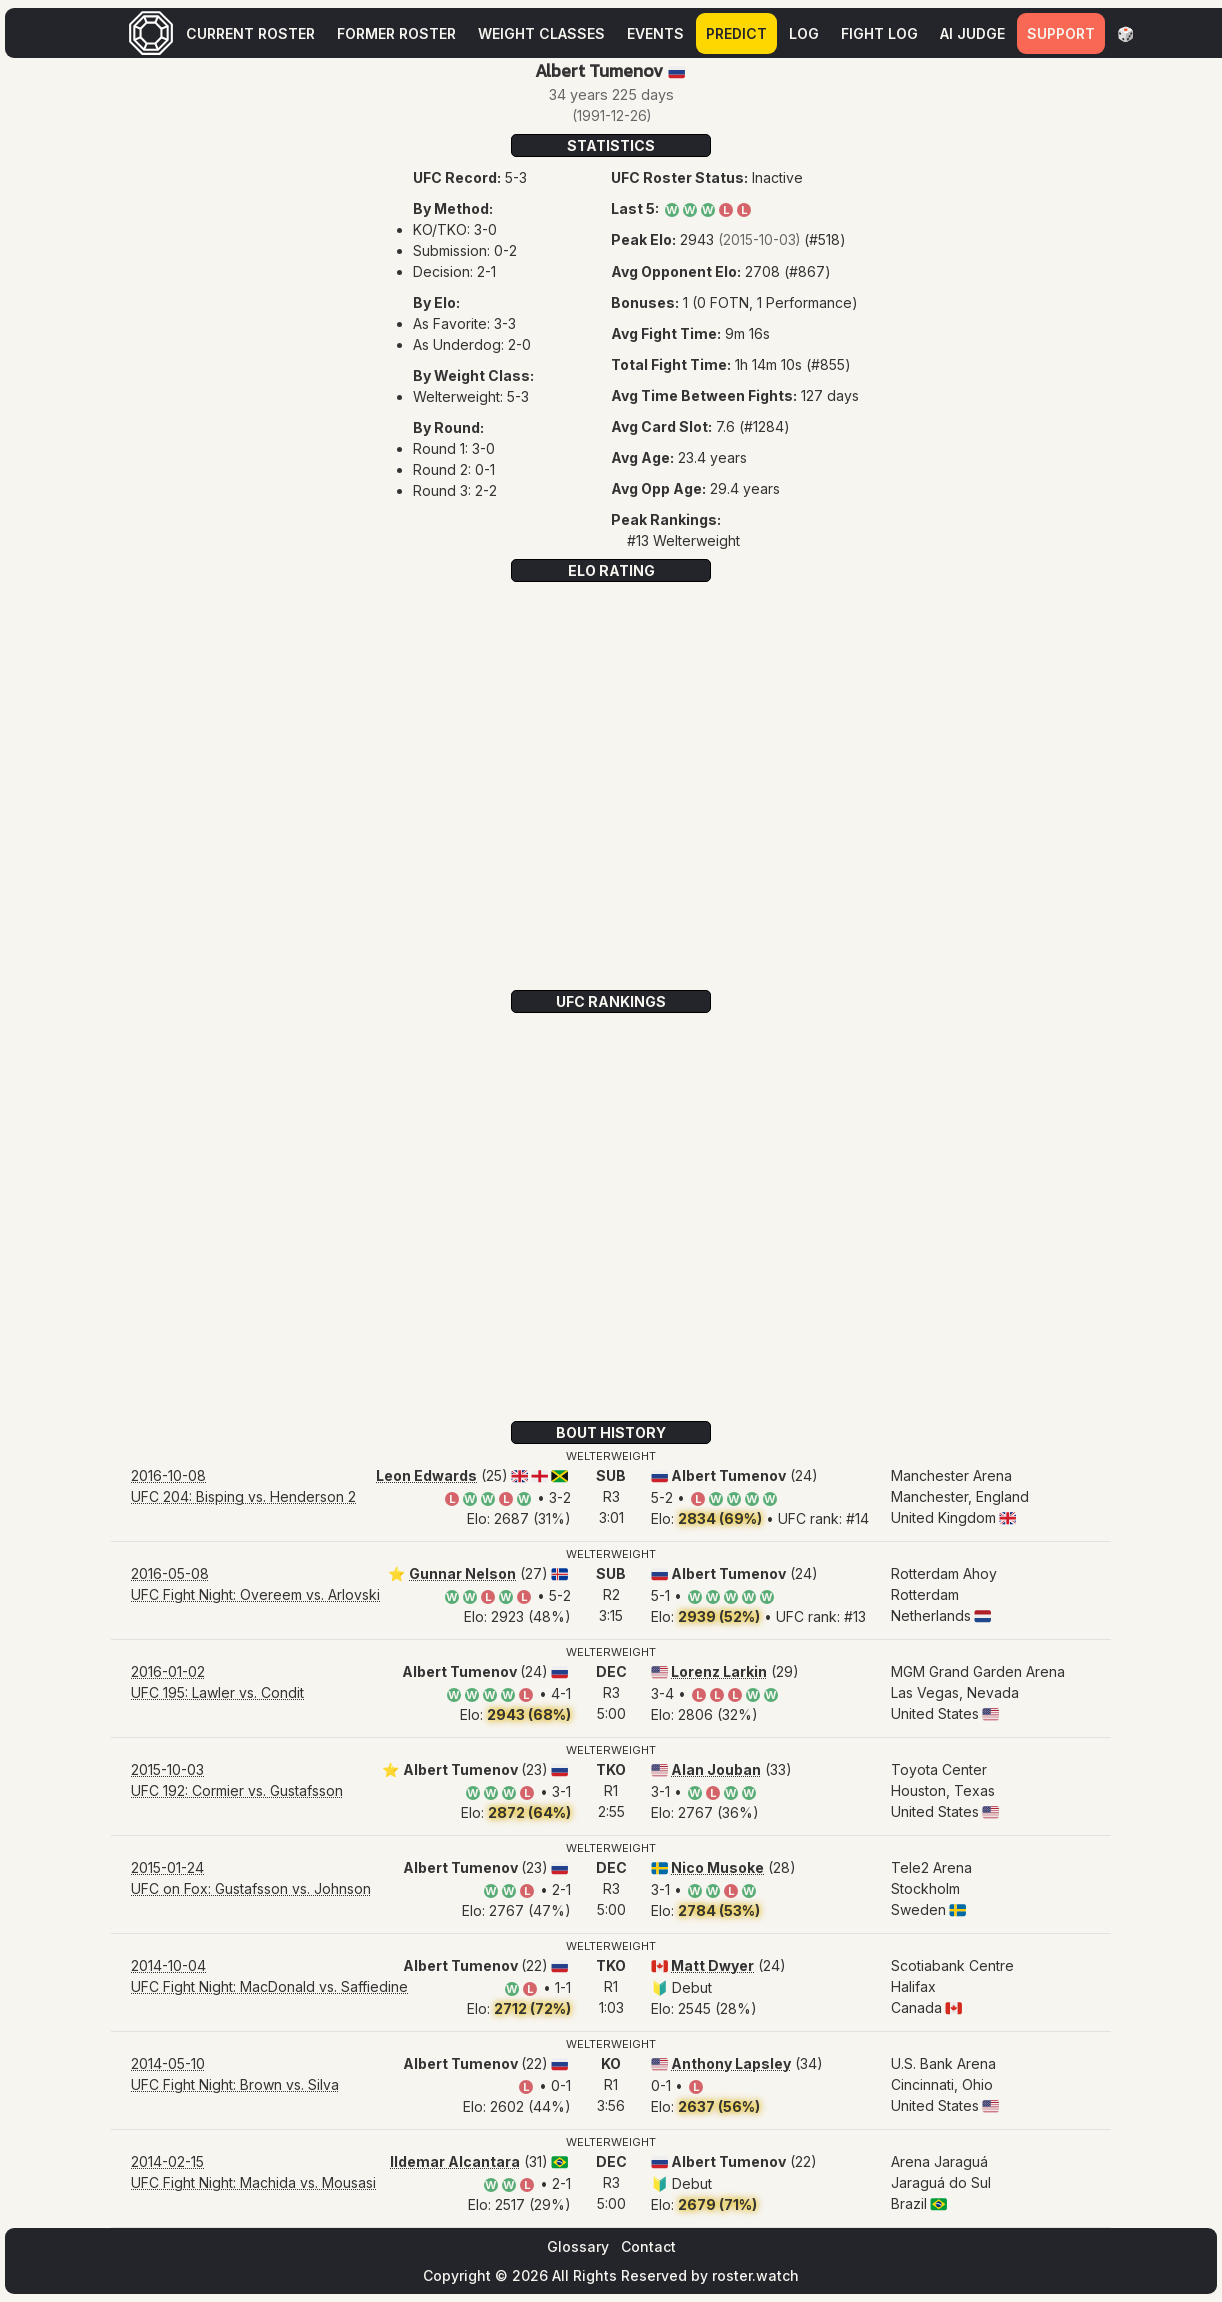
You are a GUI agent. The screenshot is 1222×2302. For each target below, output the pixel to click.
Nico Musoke (717, 1867)
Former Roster (396, 33)
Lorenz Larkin (719, 1671)
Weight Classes (541, 33)
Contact (648, 2246)
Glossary (578, 2246)
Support (1061, 33)
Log (804, 33)
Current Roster (250, 33)
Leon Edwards (426, 1475)
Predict (736, 33)
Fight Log (879, 33)
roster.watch (755, 2275)
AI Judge (972, 33)
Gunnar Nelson (462, 1573)
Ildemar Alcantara (455, 2161)
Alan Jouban (716, 1769)
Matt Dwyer (712, 1965)
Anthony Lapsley (731, 2063)
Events (655, 33)
